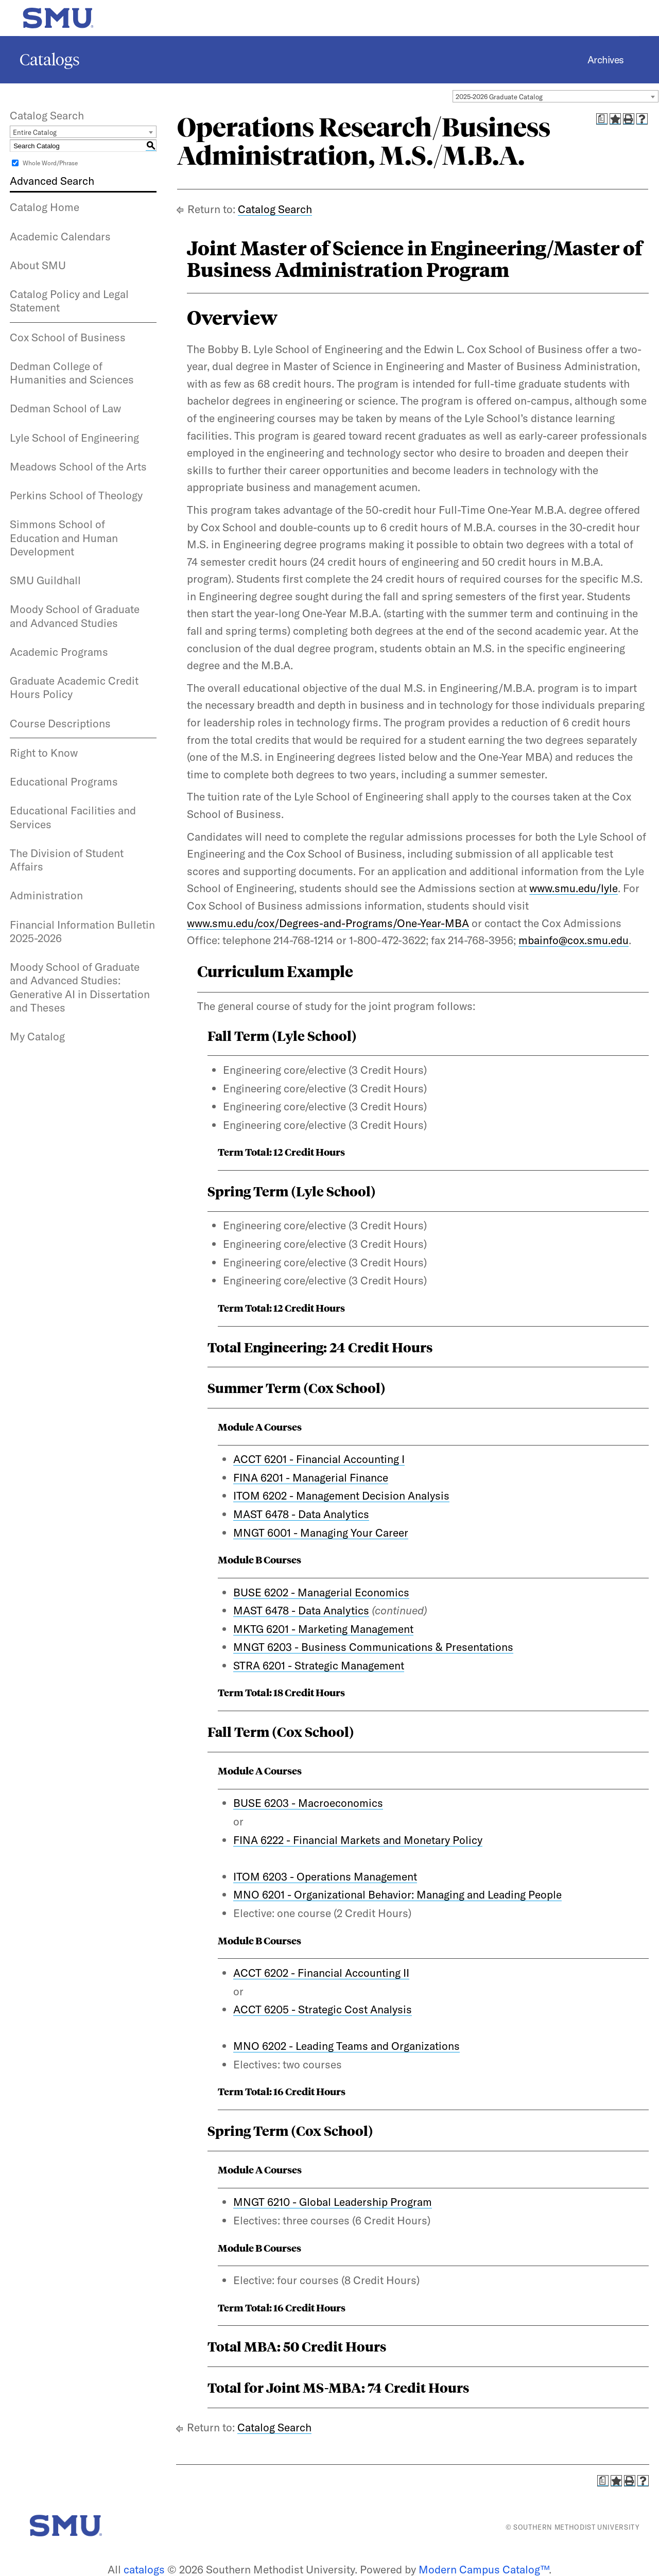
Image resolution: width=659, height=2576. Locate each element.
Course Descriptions (60, 723)
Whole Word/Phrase (50, 163)
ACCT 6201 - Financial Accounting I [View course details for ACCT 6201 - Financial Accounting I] (319, 1459)
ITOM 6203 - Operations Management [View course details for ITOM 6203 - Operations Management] (325, 1876)
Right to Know (44, 752)
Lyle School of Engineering (74, 437)
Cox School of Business (68, 337)
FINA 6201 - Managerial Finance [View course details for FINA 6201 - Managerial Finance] (310, 1477)
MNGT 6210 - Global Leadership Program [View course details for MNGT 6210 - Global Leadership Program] (332, 2201)
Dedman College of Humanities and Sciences (72, 372)
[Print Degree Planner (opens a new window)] (602, 119)
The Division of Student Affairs (67, 859)
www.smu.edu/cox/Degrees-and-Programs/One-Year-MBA (328, 923)
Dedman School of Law (65, 408)
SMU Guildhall (45, 580)
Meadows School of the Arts (78, 466)
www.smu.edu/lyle (573, 888)
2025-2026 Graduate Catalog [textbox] (499, 97)
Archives (605, 60)
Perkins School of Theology (76, 495)
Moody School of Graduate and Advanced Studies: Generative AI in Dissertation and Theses (80, 987)
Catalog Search (275, 209)
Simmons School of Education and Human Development (64, 537)
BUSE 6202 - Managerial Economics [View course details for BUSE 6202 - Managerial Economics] (321, 1592)
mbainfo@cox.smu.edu (573, 940)
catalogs (144, 2569)
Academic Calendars (60, 236)
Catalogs (50, 59)
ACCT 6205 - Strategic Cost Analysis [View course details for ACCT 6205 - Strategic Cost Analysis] (322, 2009)
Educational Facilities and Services (73, 817)
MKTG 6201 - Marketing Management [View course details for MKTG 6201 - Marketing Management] (323, 1628)
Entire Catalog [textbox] (35, 132)
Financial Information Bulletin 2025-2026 (82, 931)
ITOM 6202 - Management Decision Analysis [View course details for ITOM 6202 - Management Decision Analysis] (341, 1495)
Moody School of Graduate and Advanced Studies (75, 615)
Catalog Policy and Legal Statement (69, 300)
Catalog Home (44, 207)
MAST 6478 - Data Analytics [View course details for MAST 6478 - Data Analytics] (301, 1514)
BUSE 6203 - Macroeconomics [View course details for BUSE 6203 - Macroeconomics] (308, 1802)
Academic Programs (59, 651)
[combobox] (555, 96)
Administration (46, 895)
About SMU (38, 265)
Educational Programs (64, 781)
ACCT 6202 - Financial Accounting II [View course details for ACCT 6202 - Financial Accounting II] (321, 1972)
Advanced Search (52, 180)
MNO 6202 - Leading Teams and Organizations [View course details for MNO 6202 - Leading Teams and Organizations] (346, 2045)
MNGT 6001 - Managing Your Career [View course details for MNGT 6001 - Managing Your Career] (320, 1532)
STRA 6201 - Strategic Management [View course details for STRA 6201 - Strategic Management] (318, 1665)
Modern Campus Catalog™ (484, 2569)
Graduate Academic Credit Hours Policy (74, 687)
